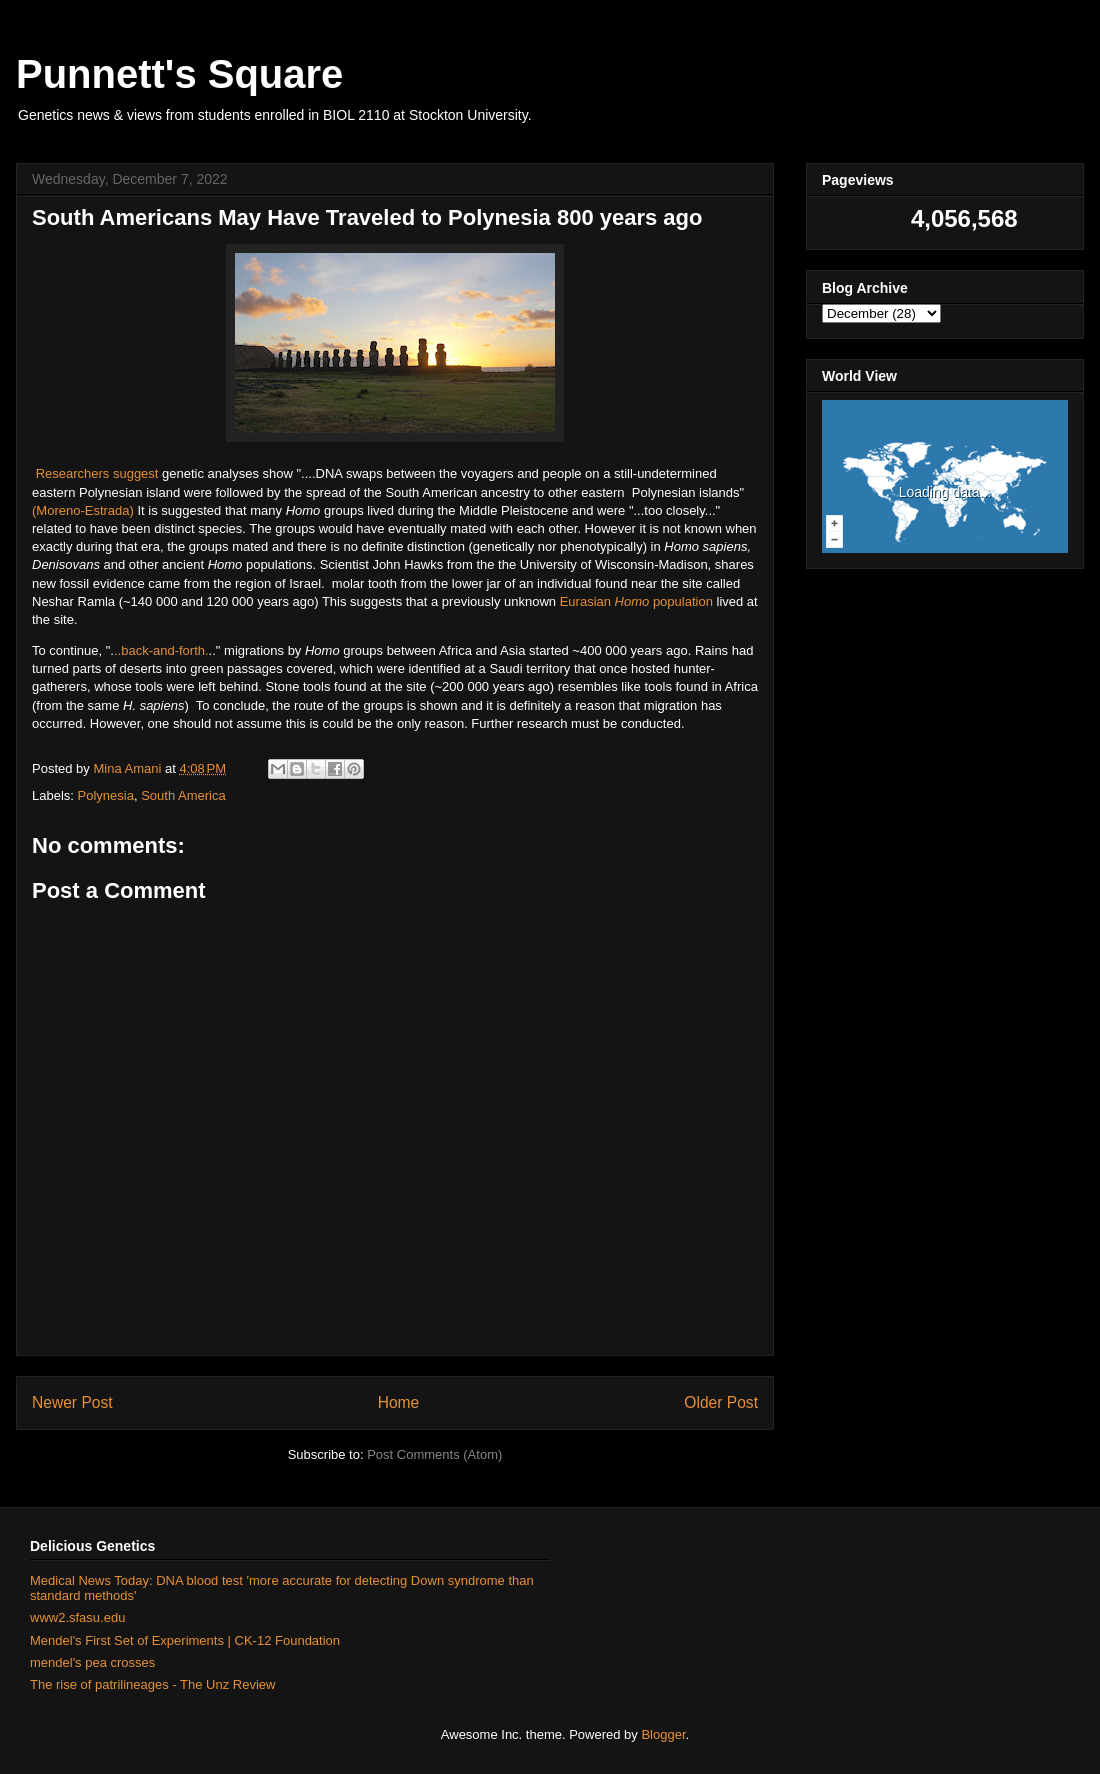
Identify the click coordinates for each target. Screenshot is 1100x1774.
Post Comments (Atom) (434, 1454)
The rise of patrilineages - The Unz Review (152, 1684)
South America (183, 795)
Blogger (663, 1734)
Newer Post (72, 1402)
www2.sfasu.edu (77, 1617)
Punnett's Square (179, 74)
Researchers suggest (99, 473)
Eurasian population (636, 601)
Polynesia (106, 795)
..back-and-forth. (161, 650)
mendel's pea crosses (92, 1662)
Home (399, 1402)
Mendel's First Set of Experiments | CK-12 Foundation (185, 1640)
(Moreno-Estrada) (83, 510)
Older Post (721, 1402)
